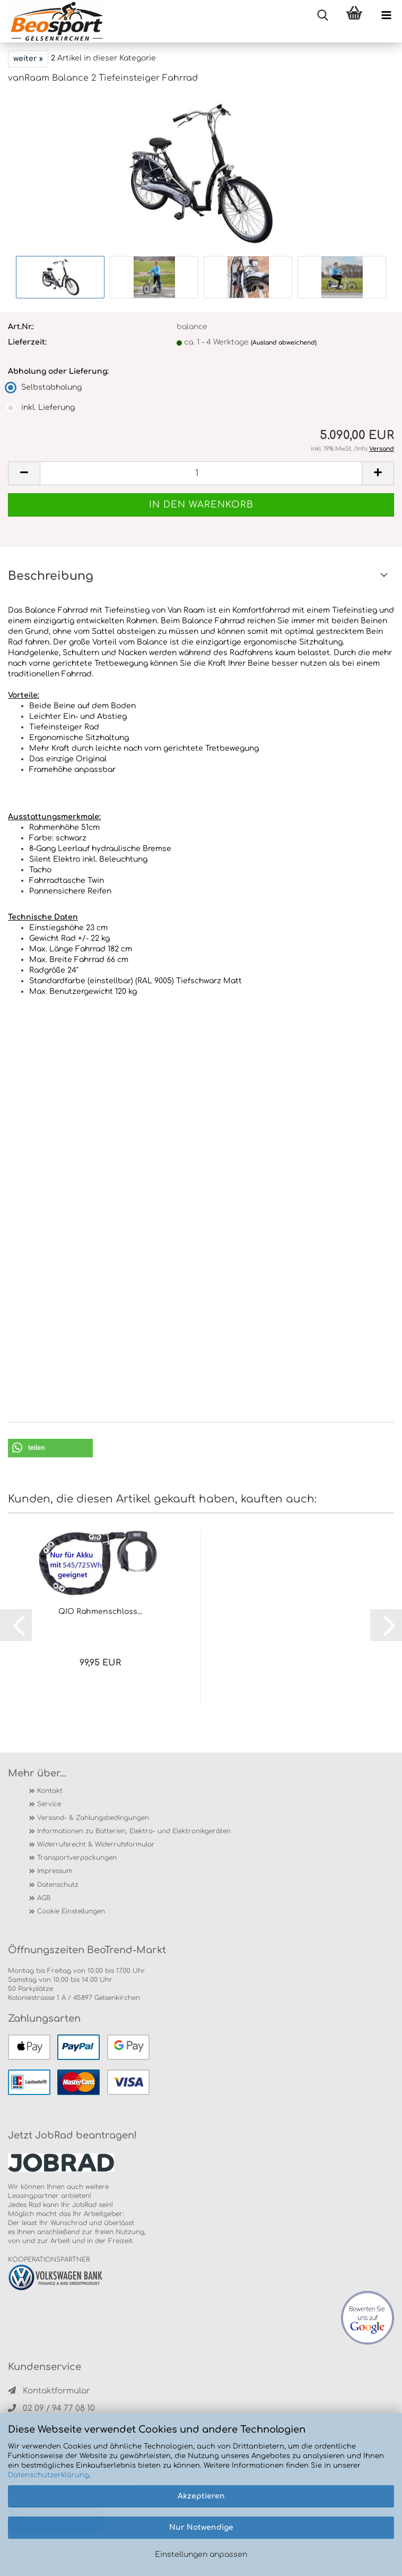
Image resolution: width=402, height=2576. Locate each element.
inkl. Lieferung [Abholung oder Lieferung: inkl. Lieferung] (41, 407)
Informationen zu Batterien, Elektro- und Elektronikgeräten (134, 1831)
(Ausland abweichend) (284, 342)
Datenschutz (57, 1884)
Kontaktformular (49, 2390)
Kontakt (50, 1790)
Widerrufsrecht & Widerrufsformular (96, 1844)
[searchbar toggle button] (322, 16)
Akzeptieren (201, 2496)
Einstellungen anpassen (201, 2554)
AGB (43, 1898)
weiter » (28, 59)
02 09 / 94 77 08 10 (51, 2408)
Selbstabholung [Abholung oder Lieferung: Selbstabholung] (45, 387)
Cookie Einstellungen (71, 1911)
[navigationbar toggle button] (386, 16)
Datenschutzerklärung (48, 2475)
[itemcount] (201, 473)
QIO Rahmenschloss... (100, 1612)
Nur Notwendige (201, 2527)
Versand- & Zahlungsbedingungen (93, 1818)
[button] (50, 1448)
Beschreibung (50, 576)
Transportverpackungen (77, 1857)
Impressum (54, 1871)
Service (49, 1804)
